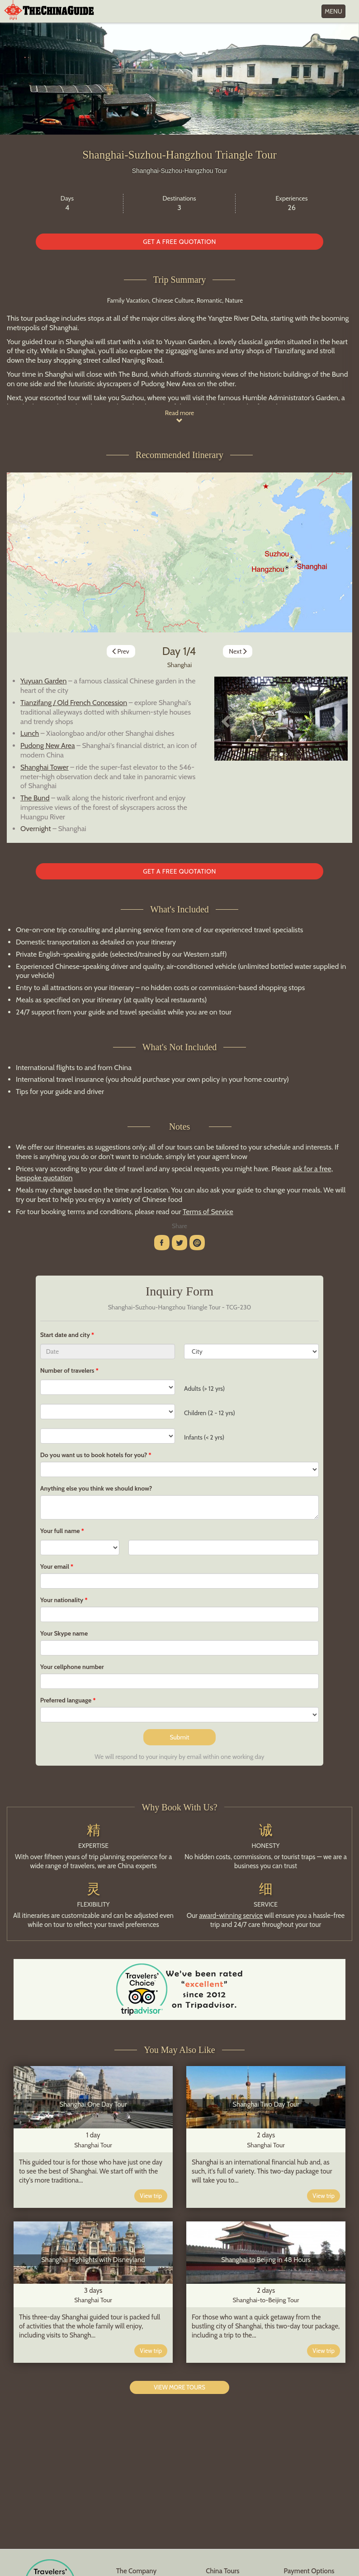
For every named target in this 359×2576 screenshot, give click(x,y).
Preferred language (66, 1700)
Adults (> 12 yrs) (204, 1388)
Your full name (60, 1531)
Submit (179, 1737)
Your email (54, 1566)
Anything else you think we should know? (96, 1488)
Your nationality (62, 1600)
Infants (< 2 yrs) (204, 1437)
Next (238, 651)
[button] (224, 719)
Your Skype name (64, 1633)
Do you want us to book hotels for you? (93, 1455)
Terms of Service (208, 1211)
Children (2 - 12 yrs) (209, 1413)
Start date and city (65, 1335)
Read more (179, 416)
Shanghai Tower (44, 767)
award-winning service (231, 1916)
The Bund (35, 798)
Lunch (29, 733)
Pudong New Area (47, 745)
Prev (120, 651)
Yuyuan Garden (43, 681)
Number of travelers (67, 1370)
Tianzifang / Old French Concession (73, 702)
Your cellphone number (72, 1667)
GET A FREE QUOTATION (179, 242)
